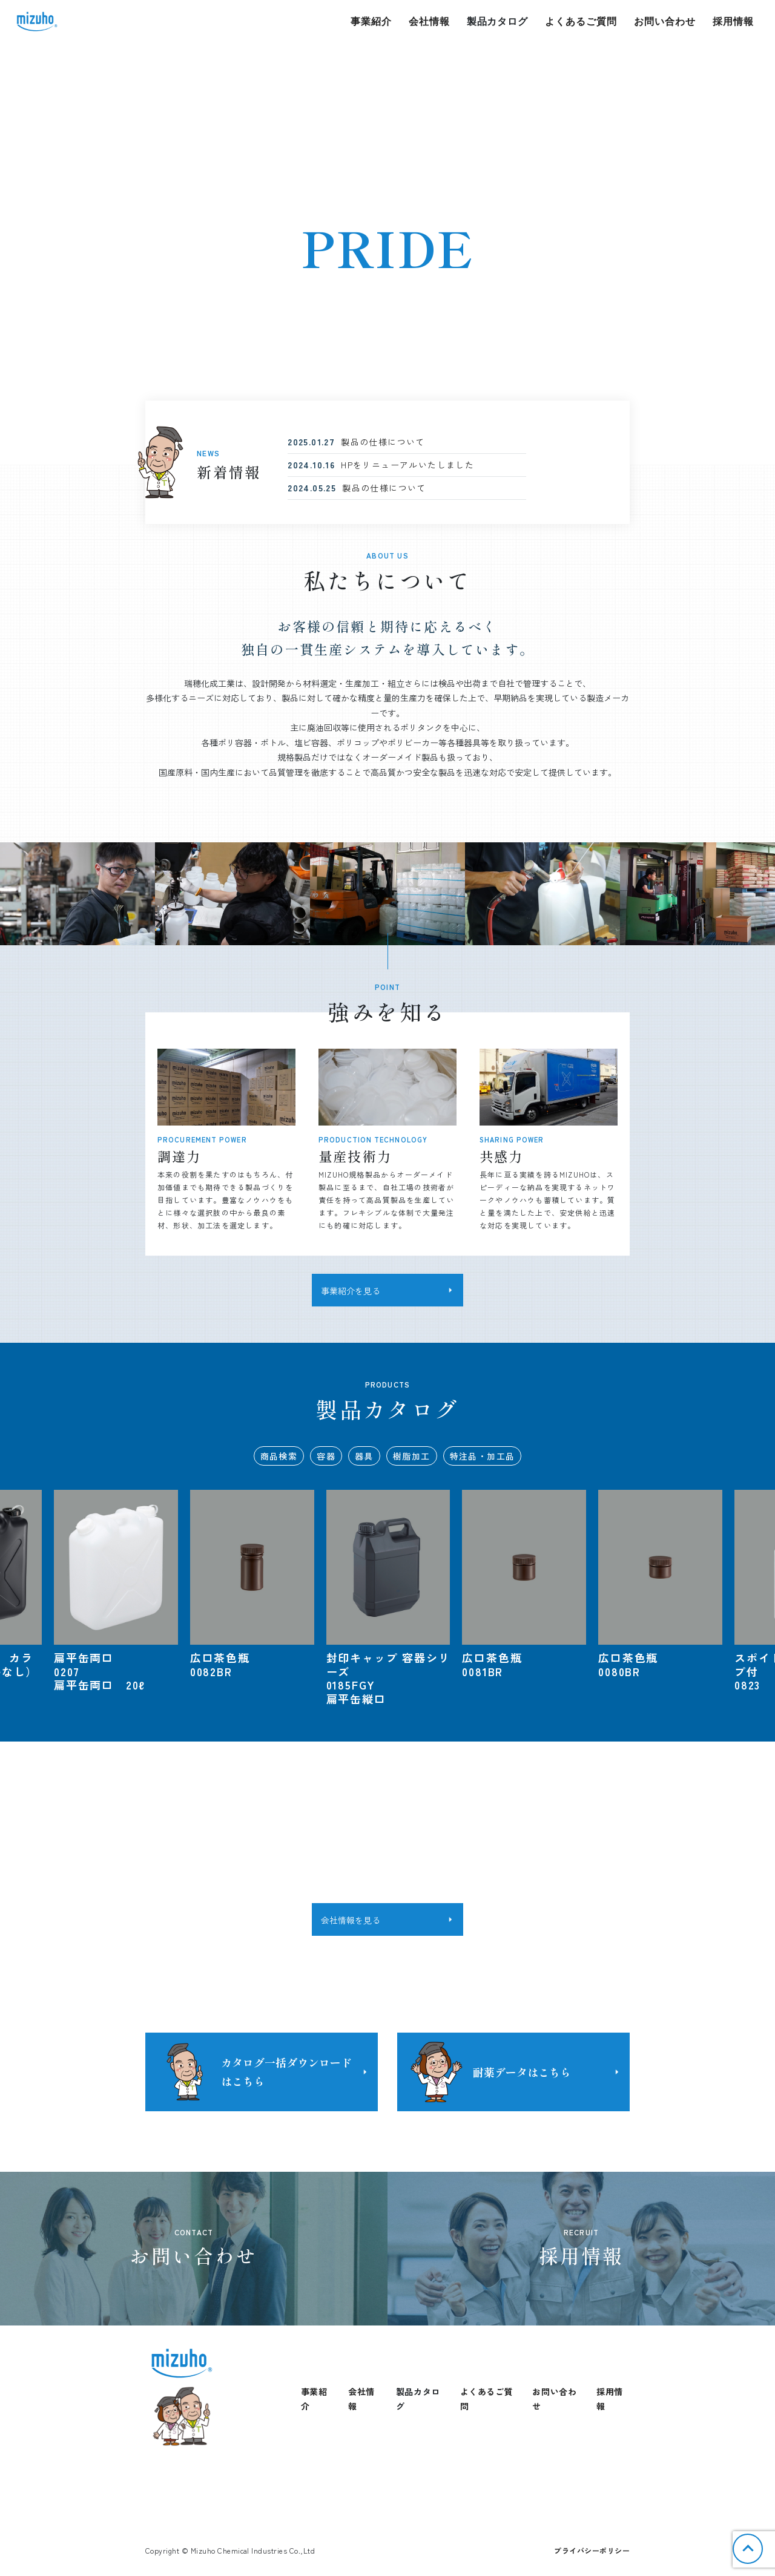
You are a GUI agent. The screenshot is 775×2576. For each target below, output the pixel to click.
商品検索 (279, 1456)
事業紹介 (371, 21)
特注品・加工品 (482, 1456)
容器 (326, 1456)
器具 (364, 1456)
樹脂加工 (411, 1456)
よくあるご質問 (581, 21)
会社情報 (429, 21)
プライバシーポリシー (592, 2550)
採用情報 (733, 21)
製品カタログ (498, 21)
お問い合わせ (665, 21)
